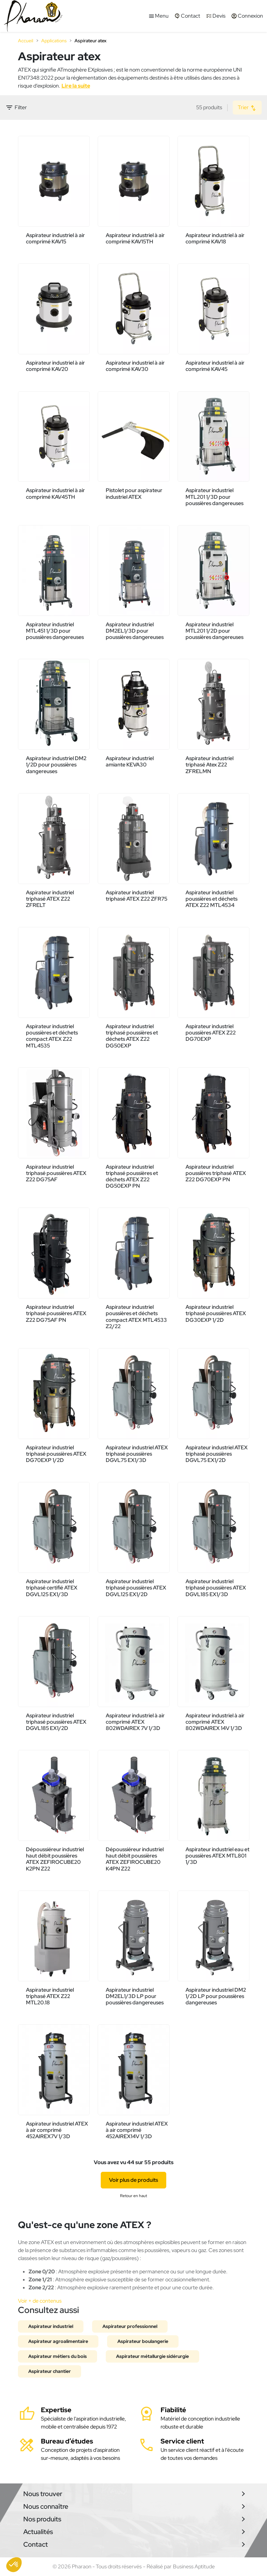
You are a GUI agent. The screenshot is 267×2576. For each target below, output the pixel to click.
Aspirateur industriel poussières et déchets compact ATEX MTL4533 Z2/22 (136, 1316)
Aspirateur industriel (50, 2326)
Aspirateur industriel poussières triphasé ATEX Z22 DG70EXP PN (216, 1173)
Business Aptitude (194, 2566)
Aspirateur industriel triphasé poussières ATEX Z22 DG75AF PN (56, 1313)
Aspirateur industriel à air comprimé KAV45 (215, 366)
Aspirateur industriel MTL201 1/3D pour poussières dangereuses (214, 496)
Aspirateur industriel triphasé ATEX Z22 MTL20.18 (50, 1996)
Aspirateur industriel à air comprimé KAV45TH (55, 493)
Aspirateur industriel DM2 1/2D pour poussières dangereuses (56, 764)
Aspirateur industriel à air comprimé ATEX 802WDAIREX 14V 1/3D (215, 1722)
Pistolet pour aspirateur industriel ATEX (134, 493)
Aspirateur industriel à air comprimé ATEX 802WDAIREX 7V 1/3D (135, 1722)
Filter (16, 108)
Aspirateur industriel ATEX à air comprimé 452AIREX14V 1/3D (137, 2130)
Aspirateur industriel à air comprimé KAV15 (55, 238)
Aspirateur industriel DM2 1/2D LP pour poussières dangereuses (216, 1996)
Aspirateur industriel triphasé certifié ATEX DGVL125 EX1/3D (51, 1587)
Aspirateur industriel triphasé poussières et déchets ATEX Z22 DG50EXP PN (132, 1176)
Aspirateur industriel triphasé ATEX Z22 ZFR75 (136, 895)
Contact (35, 2544)
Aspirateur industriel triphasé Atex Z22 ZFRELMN (209, 764)
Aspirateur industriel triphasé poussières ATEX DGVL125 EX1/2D (136, 1587)
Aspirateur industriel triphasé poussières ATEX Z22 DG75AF (56, 1173)
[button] (14, 2565)
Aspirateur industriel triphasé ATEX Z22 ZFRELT (50, 899)
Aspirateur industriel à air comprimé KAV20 (55, 366)
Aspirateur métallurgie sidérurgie (152, 2356)
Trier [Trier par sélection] (247, 108)
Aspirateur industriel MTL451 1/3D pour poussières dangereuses (55, 631)
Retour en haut (133, 2195)
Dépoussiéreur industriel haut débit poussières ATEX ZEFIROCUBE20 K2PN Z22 (55, 1859)
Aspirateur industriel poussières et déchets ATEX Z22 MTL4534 (211, 899)
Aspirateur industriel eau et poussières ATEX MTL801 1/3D (217, 1855)
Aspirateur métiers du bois (57, 2356)
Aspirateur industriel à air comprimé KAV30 (135, 366)
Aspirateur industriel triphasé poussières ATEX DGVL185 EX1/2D (56, 1722)
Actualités (38, 2531)
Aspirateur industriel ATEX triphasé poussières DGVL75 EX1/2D (217, 1454)
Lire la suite (76, 85)
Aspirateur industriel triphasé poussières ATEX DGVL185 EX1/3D (216, 1587)
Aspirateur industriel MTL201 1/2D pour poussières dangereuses (214, 631)
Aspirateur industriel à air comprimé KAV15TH (135, 238)
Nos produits (42, 2519)
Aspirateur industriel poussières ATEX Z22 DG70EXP (211, 1032)
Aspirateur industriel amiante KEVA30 (130, 761)
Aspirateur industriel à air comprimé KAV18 (215, 238)
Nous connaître (45, 2506)
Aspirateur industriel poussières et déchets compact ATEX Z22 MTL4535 (52, 1036)
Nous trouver (42, 2493)
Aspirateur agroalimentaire (58, 2341)
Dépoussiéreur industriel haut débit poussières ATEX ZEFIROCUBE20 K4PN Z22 (135, 1859)
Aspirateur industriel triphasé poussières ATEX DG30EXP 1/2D (216, 1313)
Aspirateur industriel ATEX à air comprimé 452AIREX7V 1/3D (57, 2130)
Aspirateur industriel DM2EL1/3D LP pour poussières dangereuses (135, 1996)
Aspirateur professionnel (129, 2326)
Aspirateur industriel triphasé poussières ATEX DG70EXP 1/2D (56, 1454)
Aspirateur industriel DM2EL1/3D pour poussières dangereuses (135, 631)
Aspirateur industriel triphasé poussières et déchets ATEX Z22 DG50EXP (132, 1036)
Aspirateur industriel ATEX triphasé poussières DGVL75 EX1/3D (137, 1454)
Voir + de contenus (40, 2300)
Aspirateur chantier (49, 2371)
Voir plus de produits (133, 2179)
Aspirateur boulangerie (142, 2341)
